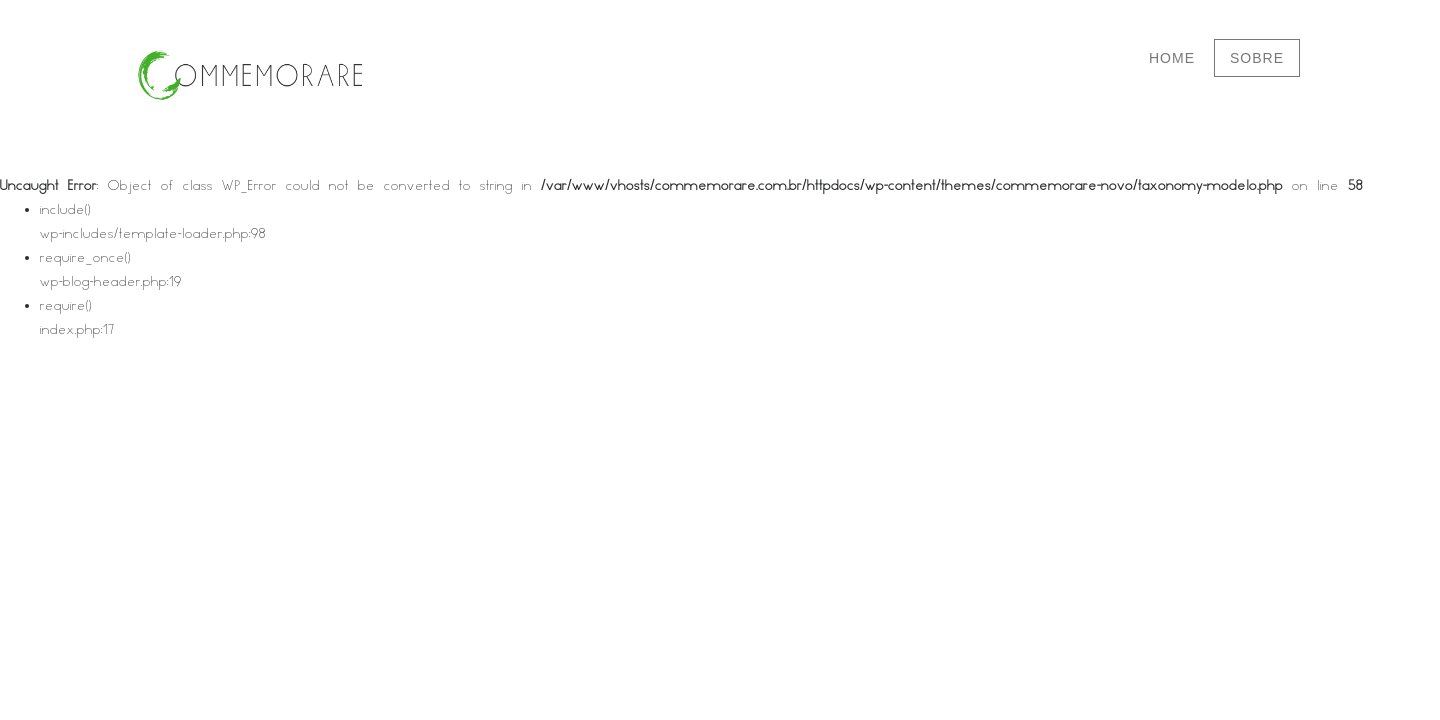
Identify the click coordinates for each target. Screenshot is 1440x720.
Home (1172, 58)
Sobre (1257, 58)
